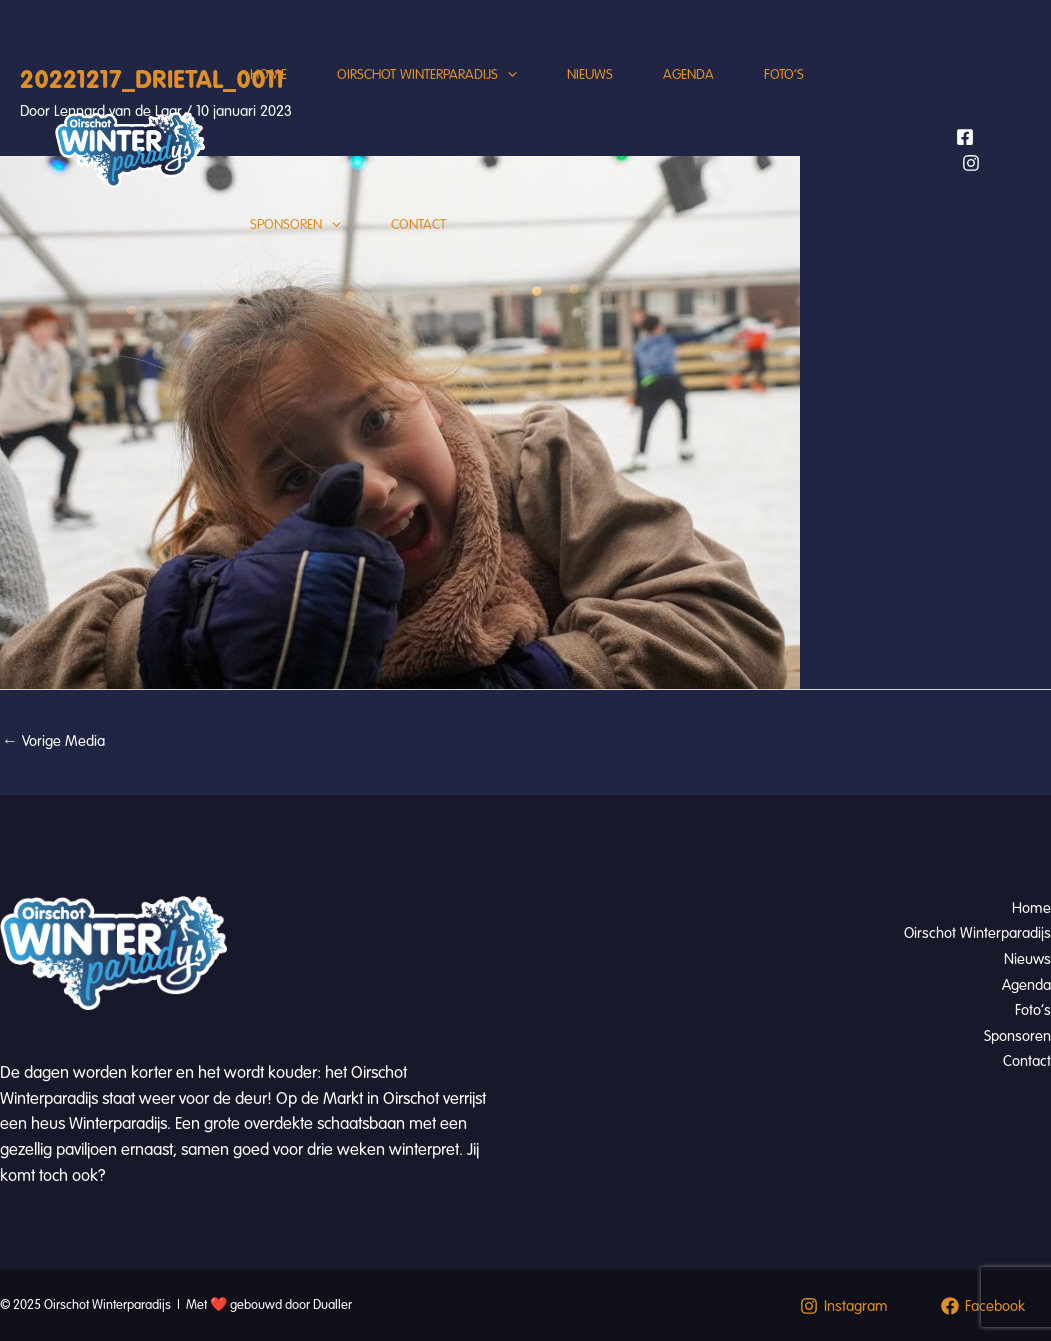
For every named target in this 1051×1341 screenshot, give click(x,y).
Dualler (332, 1305)
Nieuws (590, 74)
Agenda (688, 74)
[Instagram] (971, 163)
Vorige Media (53, 741)
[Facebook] (965, 137)
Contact (418, 224)
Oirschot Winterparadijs (427, 75)
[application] (507, 75)
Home (268, 74)
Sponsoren (295, 225)
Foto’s (784, 74)
